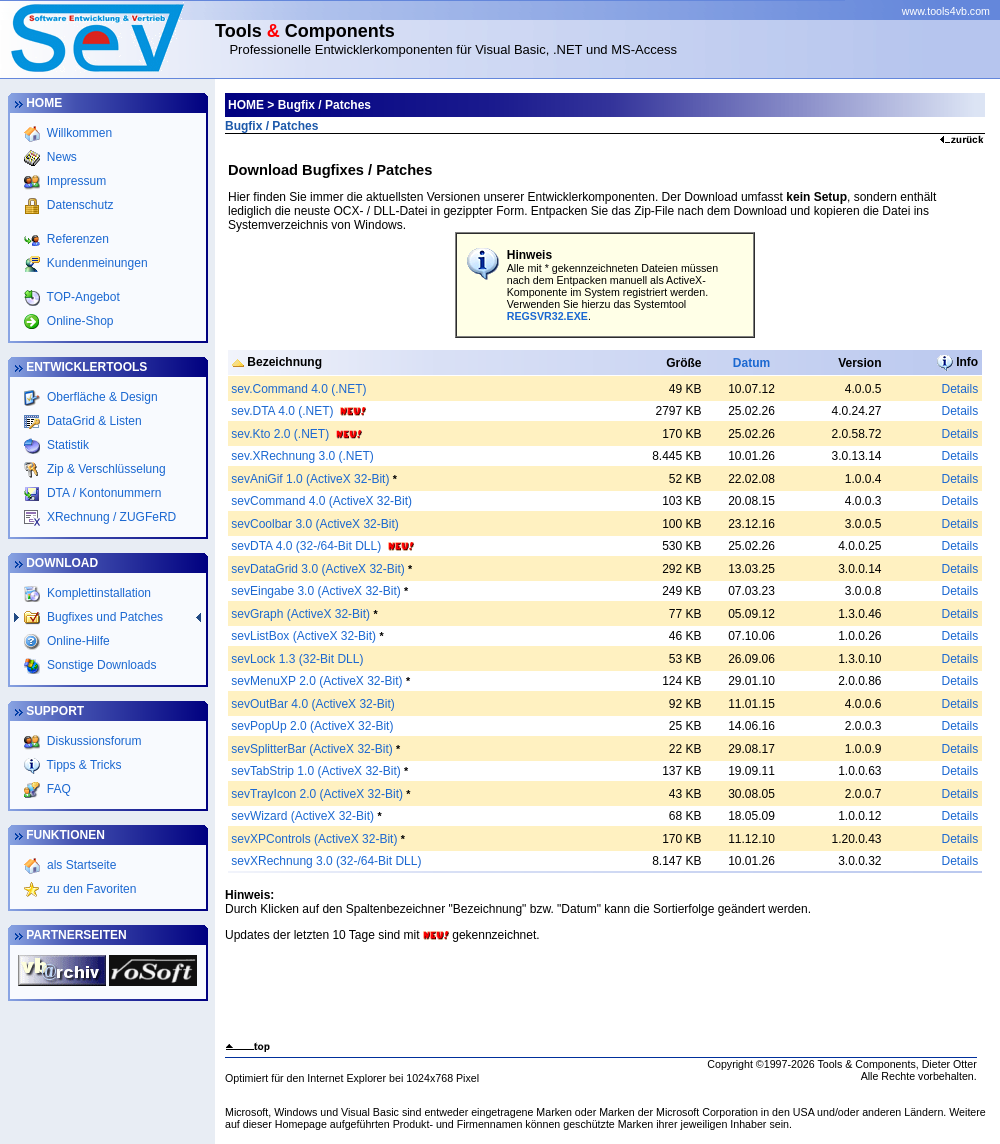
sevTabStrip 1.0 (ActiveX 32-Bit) (315, 771)
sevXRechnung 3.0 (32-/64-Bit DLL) (326, 861)
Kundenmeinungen (95, 263)
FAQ (57, 789)
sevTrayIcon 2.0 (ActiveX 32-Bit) (317, 794)
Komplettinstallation (97, 593)
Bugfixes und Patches (103, 617)
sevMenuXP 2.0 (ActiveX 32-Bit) (316, 681)
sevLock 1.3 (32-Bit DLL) (297, 659)
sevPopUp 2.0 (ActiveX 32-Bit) (312, 726)
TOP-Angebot (81, 297)
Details (959, 389)
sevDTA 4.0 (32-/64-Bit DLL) (306, 546)
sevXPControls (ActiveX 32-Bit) (314, 839)
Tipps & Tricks (83, 765)
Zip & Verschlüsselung (105, 469)
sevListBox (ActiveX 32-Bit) (303, 636)
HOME (246, 105)
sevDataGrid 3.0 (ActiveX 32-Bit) (317, 569)
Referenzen (75, 239)
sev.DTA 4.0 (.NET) (282, 411)
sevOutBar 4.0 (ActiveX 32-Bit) (312, 704)
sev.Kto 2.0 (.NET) (280, 434)
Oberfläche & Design (101, 397)
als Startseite (80, 865)
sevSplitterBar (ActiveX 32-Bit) (311, 749)
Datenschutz (78, 205)
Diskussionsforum (93, 741)
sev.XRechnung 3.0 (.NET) (302, 456)
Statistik (66, 445)
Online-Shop (78, 321)
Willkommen (77, 133)
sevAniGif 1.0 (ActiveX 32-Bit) (310, 479)
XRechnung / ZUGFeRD (110, 517)
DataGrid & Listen (93, 421)
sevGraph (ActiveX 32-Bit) (300, 614)
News (59, 157)
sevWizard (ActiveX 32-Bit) (302, 816)
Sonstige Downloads (100, 665)
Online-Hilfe (77, 641)
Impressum (74, 181)
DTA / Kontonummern (103, 493)
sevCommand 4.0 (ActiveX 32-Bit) (321, 501)
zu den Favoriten (90, 889)
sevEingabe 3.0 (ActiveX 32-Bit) (315, 591)
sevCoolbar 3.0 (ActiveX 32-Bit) (314, 524)
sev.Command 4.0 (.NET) (298, 389)
